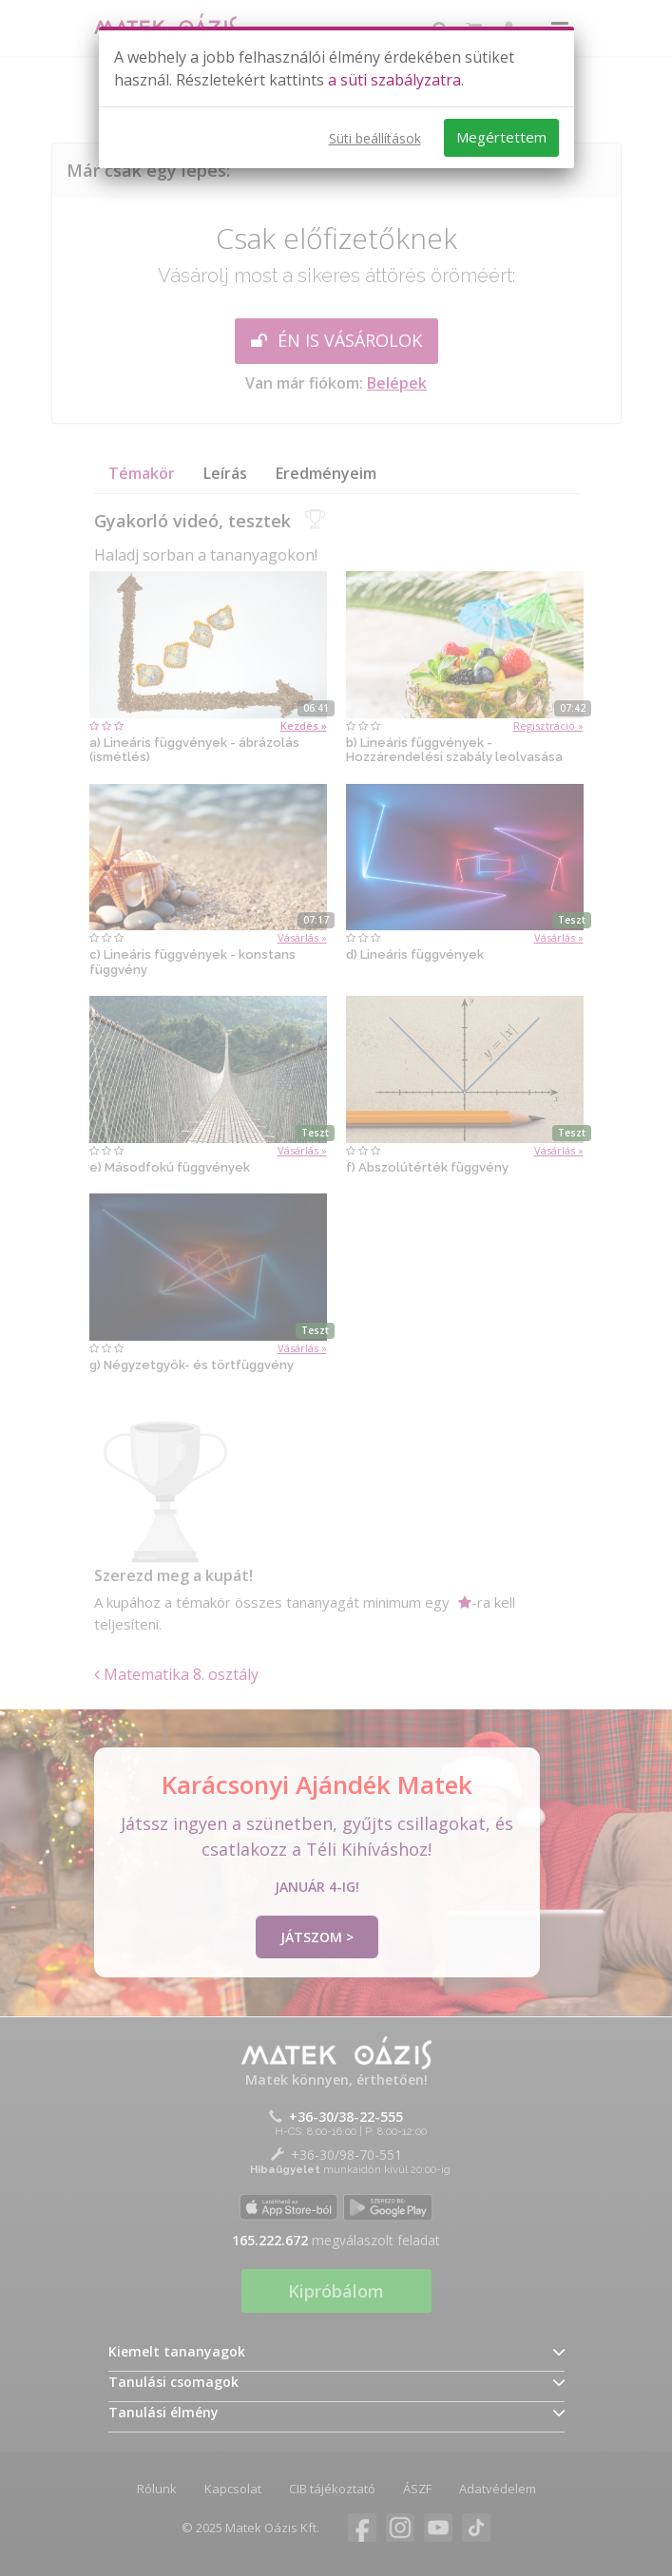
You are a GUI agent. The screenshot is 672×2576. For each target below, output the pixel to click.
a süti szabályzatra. (396, 79)
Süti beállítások (375, 138)
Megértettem (501, 136)
